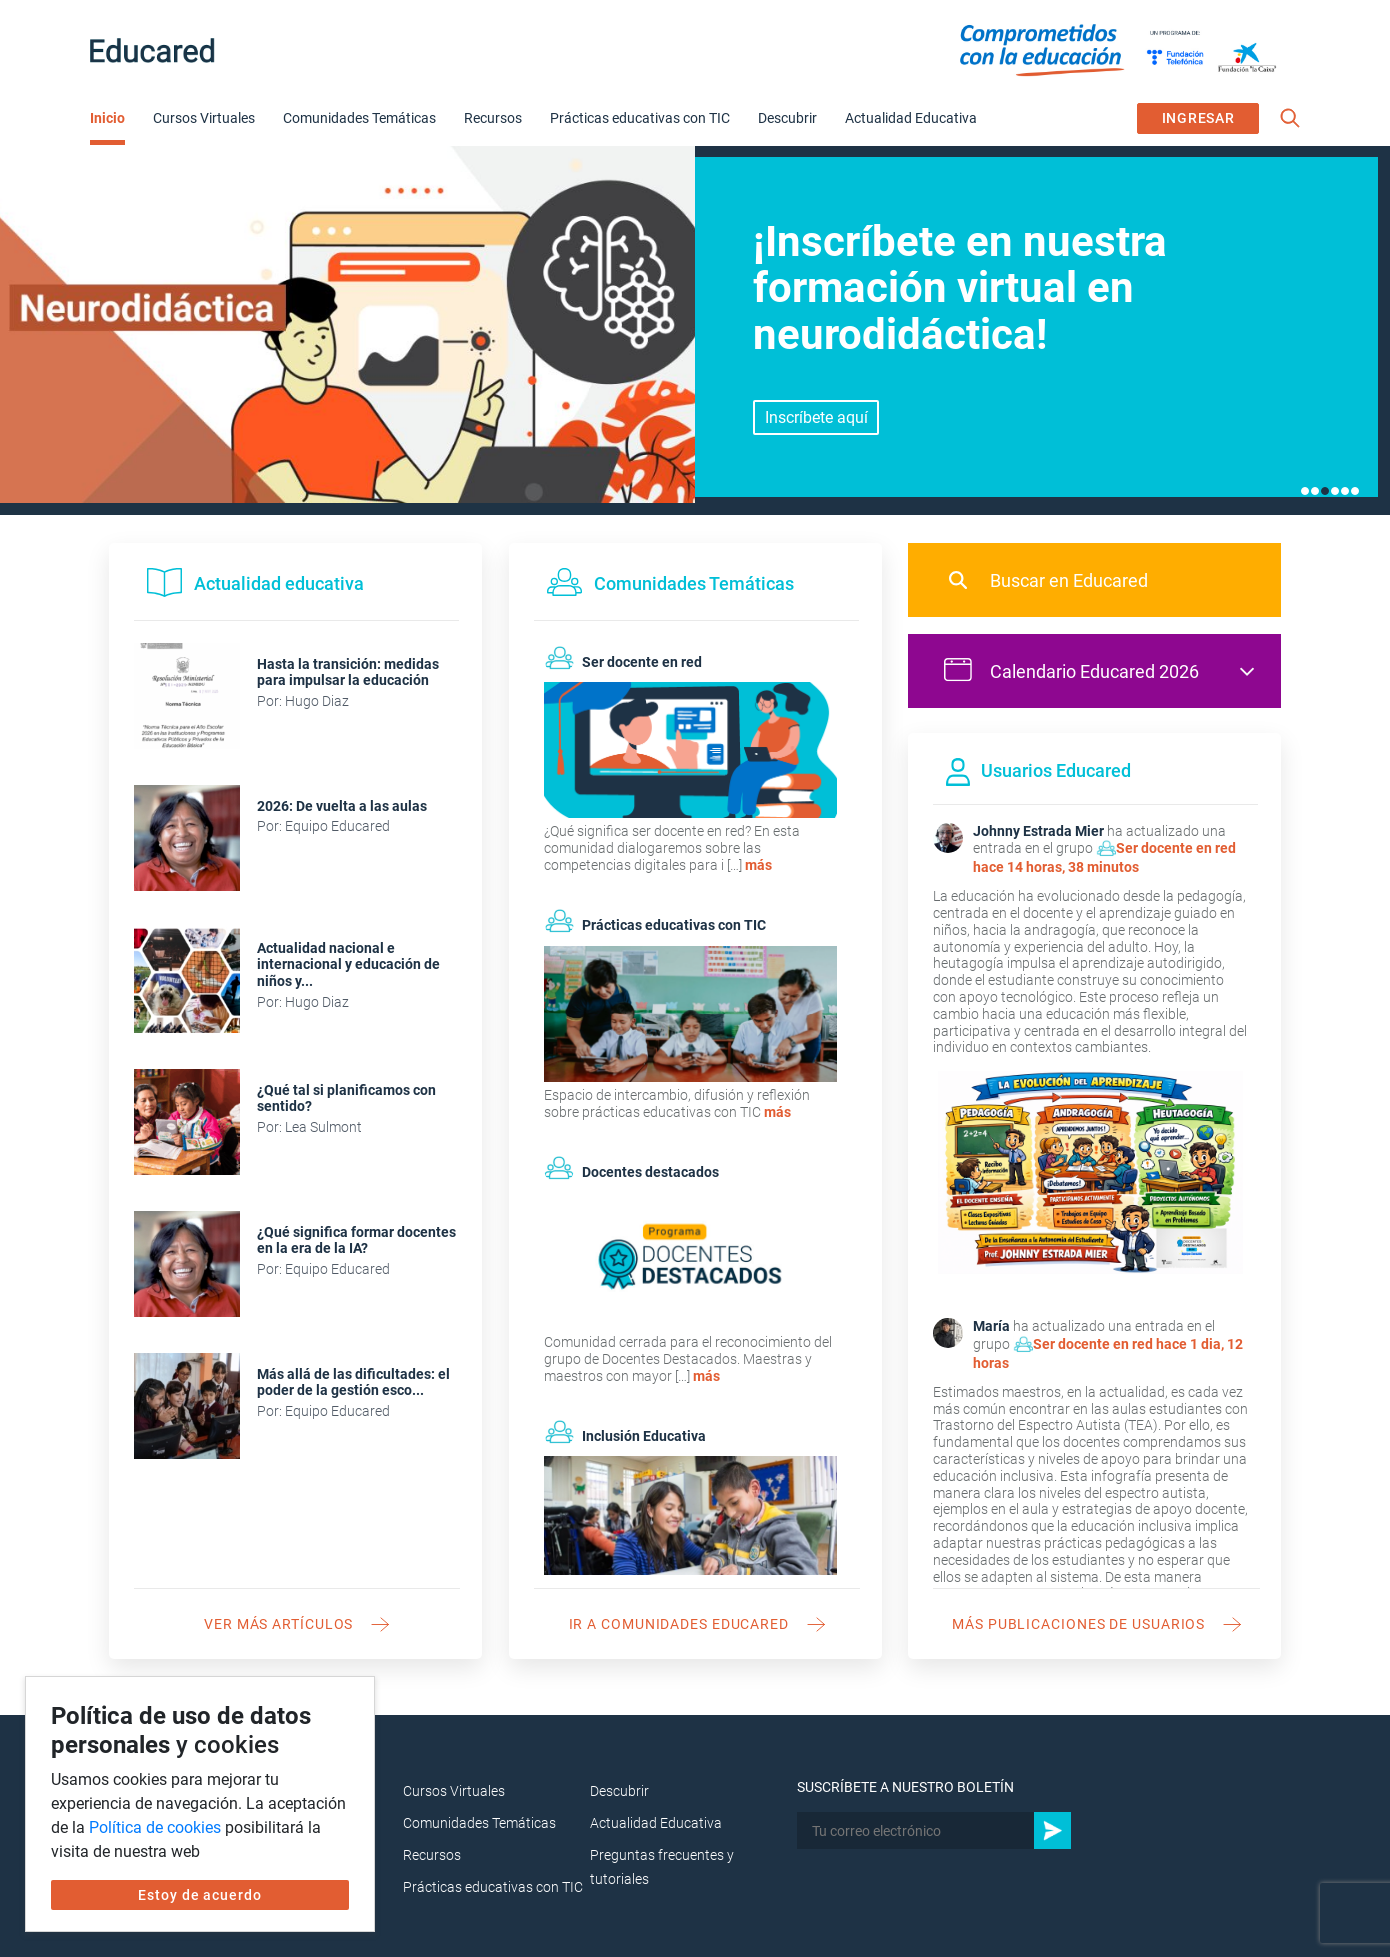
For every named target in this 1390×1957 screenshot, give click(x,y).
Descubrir (787, 118)
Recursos (493, 118)
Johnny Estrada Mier (1038, 831)
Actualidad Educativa (911, 118)
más (758, 865)
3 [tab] (1325, 491)
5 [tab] (1345, 491)
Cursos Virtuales (204, 118)
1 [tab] (1305, 491)
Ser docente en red (1176, 848)
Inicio (107, 118)
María (991, 1326)
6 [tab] (1355, 491)
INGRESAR (1198, 118)
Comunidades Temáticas (359, 118)
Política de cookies (155, 1827)
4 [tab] (1335, 491)
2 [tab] (1315, 491)
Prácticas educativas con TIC (640, 118)
